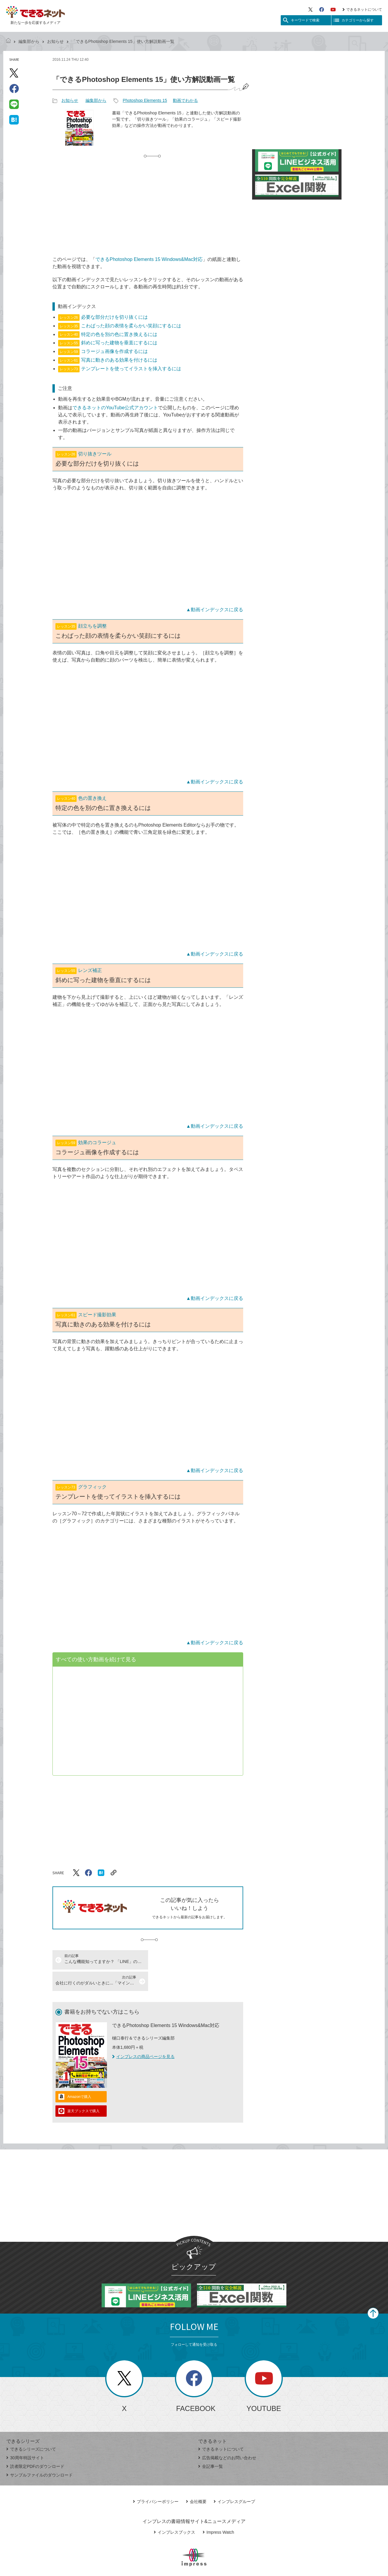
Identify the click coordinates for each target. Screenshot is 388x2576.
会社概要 (196, 2480)
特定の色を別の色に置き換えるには (107, 334)
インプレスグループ (234, 2480)
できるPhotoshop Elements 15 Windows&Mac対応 (149, 259)
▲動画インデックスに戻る (214, 609)
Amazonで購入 (79, 2075)
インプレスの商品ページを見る (143, 2035)
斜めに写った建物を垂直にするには (107, 342)
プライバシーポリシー (156, 2480)
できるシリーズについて (31, 2427)
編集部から (28, 41)
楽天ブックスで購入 (83, 2089)
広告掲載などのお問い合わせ (227, 2436)
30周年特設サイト (25, 2436)
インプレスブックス (174, 2510)
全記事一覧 (210, 2445)
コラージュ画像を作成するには (103, 351)
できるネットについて (362, 9)
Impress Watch (218, 2510)
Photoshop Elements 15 (145, 100)
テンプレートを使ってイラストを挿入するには (119, 368)
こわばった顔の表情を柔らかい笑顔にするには (119, 325)
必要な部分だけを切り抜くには (103, 317)
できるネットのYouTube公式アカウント (115, 407)
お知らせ (55, 41)
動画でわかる (185, 100)
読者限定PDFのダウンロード (35, 2445)
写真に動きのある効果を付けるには (107, 360)
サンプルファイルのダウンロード (39, 2453)
